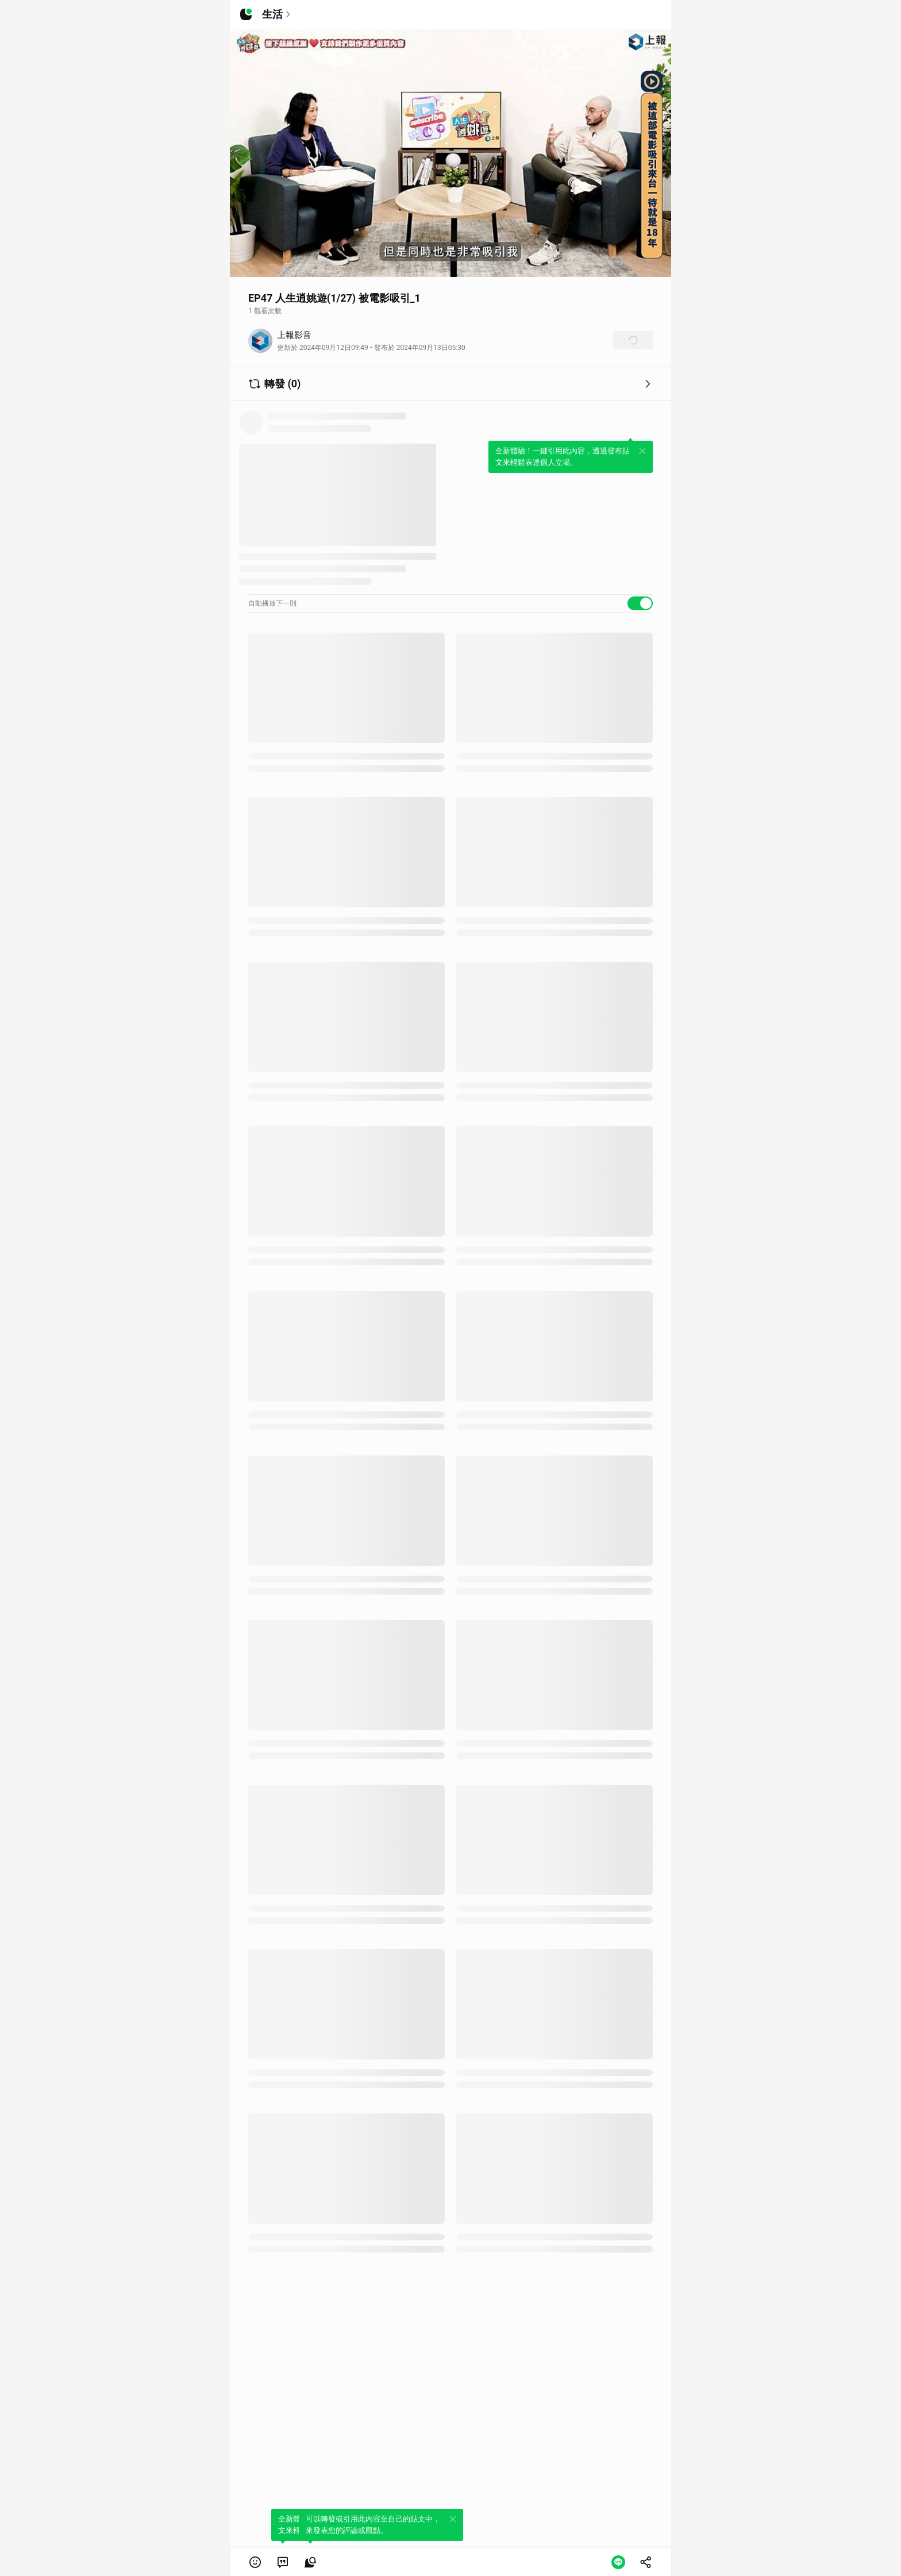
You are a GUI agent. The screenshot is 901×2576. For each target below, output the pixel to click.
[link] (282, 2562)
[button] (255, 2562)
